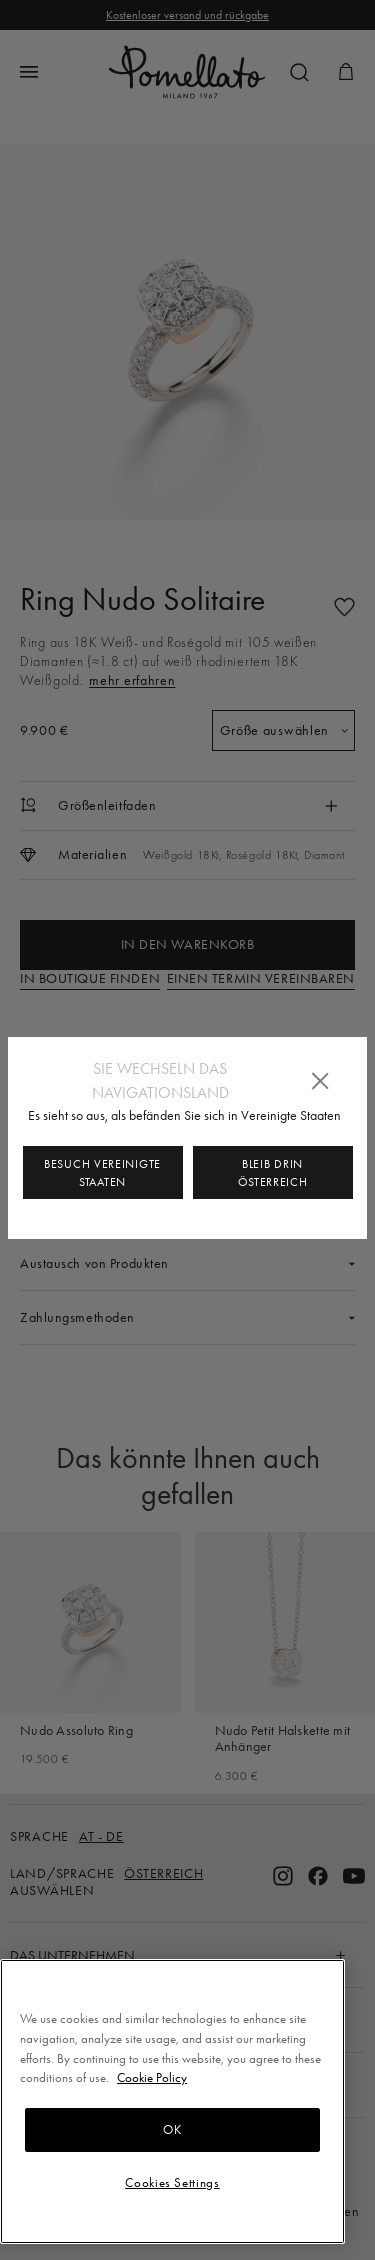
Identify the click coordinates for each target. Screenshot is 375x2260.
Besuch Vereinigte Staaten (102, 1173)
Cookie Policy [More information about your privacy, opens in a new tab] (152, 2077)
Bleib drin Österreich (273, 1173)
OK (172, 2129)
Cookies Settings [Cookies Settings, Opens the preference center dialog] (172, 2182)
